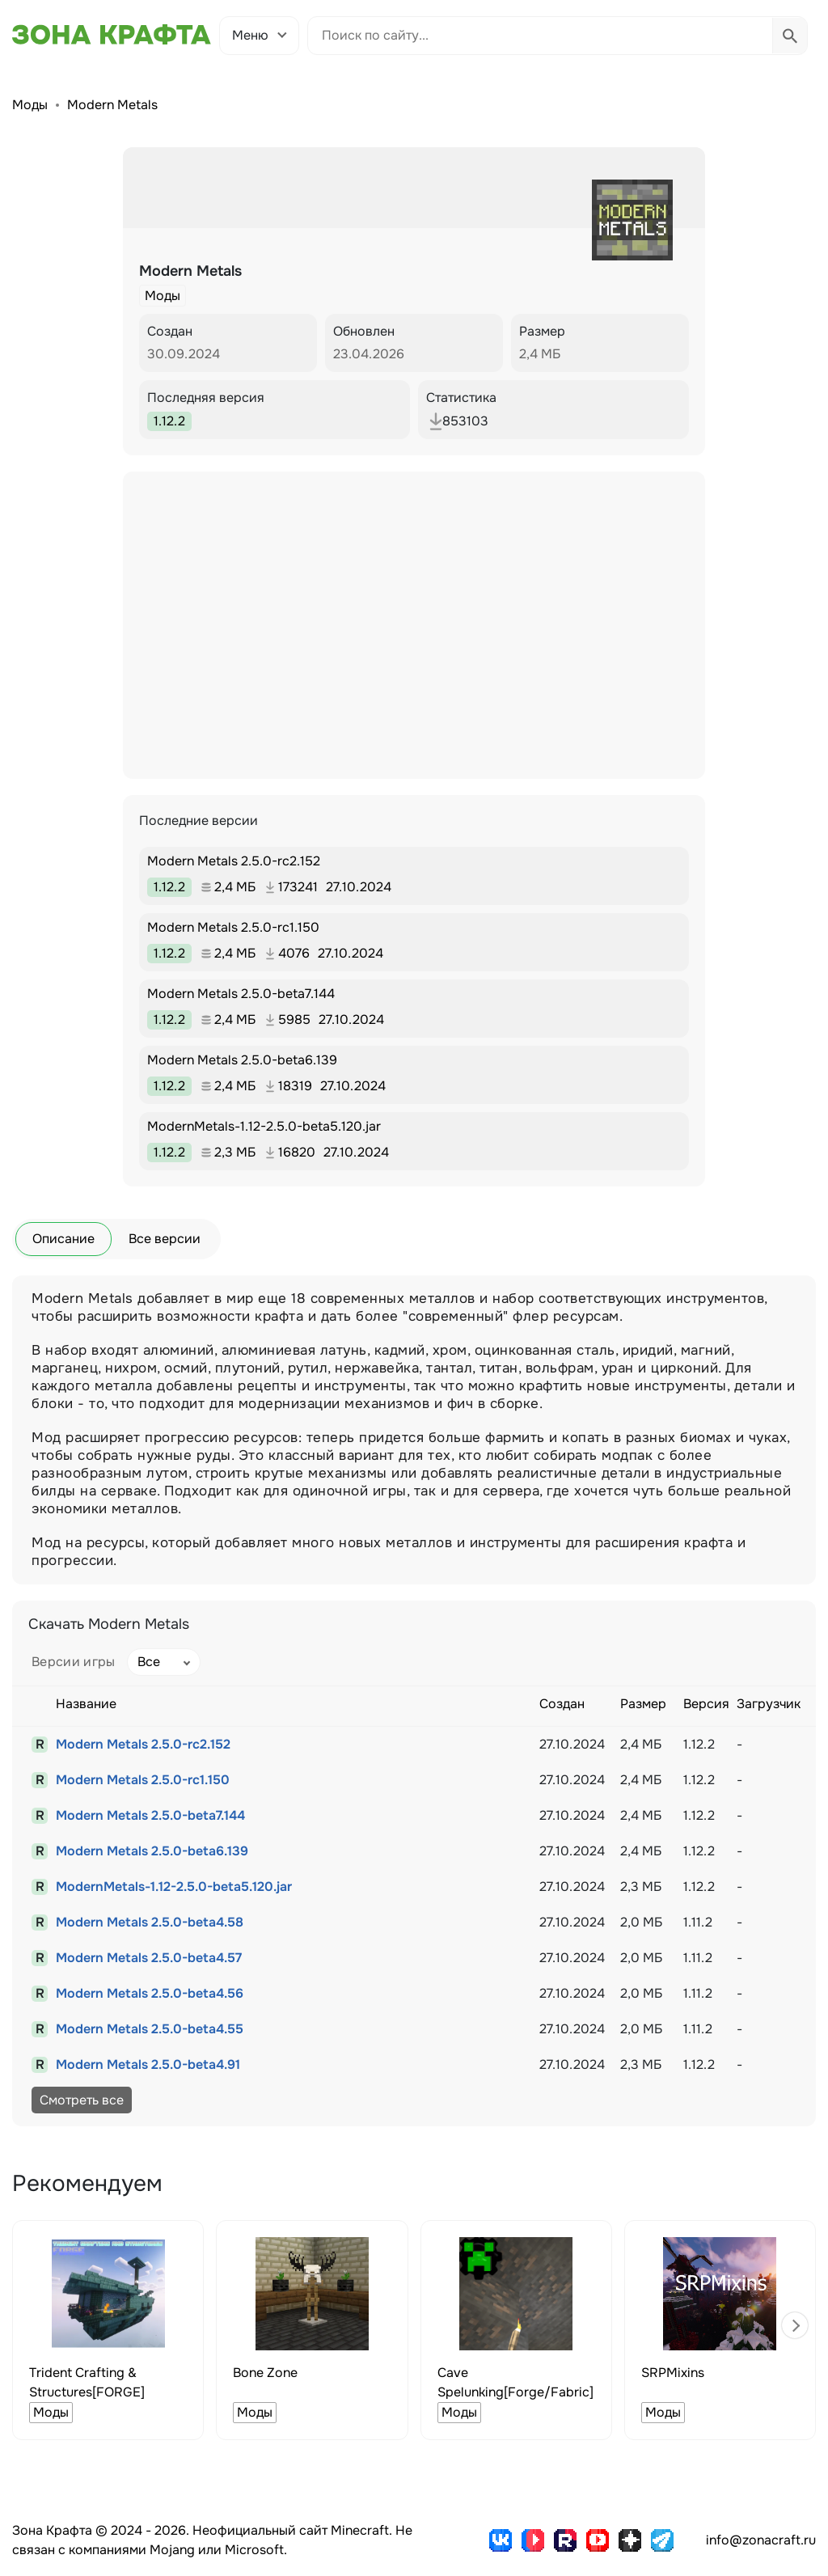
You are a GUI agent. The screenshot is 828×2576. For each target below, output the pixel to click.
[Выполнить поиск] (789, 35)
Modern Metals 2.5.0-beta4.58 (149, 1922)
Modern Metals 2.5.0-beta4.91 (148, 2064)
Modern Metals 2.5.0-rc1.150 (143, 1779)
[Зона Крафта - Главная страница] (111, 34)
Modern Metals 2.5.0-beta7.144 (150, 1815)
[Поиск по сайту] (540, 35)
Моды (30, 104)
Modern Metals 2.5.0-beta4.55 (149, 2028)
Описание (63, 1238)
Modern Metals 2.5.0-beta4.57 (149, 1957)
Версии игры (74, 1661)
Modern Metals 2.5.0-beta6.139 (152, 1850)
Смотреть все (82, 2100)
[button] (795, 2325)
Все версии (165, 1238)
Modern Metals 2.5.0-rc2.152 (143, 1744)
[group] (108, 2330)
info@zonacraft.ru (761, 2540)
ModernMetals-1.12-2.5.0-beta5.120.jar (174, 1886)
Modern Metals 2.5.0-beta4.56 (149, 1993)
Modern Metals (112, 104)
